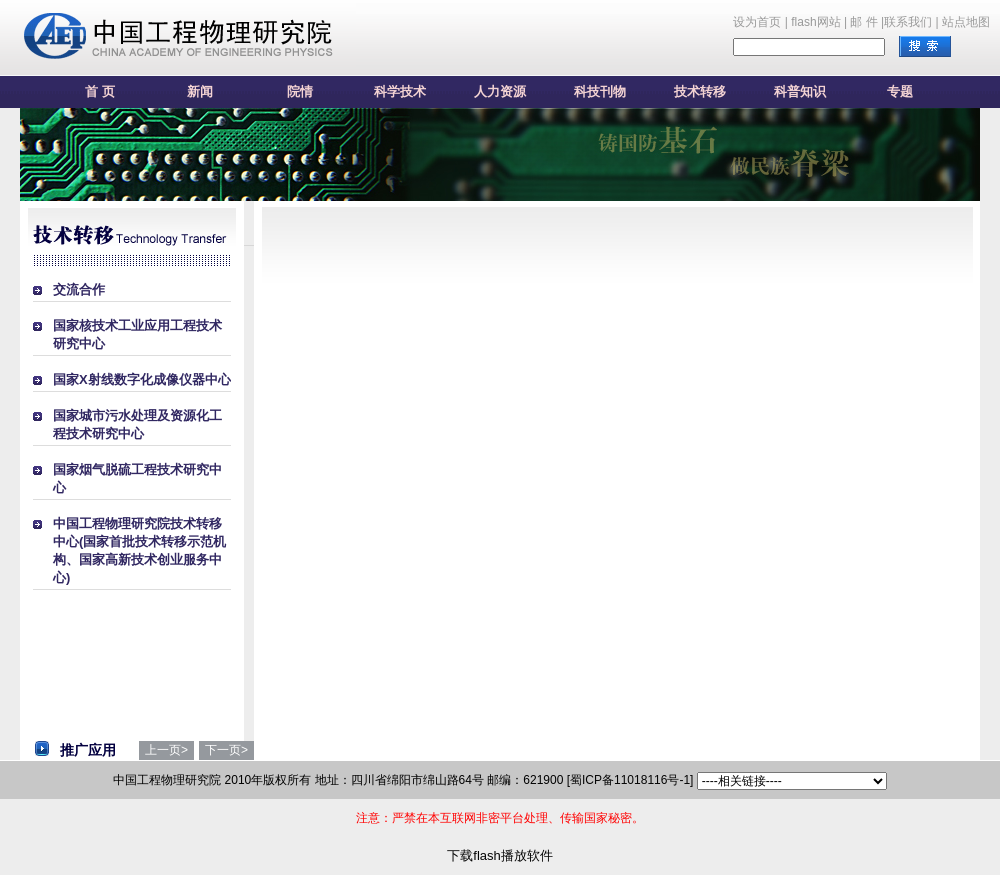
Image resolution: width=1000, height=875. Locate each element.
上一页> (166, 750)
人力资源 (500, 91)
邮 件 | (867, 22)
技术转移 (700, 91)
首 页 (100, 91)
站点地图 (966, 22)
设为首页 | (760, 22)
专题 (900, 91)
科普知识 (800, 91)
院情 (300, 91)
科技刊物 (600, 91)
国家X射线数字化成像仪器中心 (142, 379)
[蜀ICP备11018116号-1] (630, 780)
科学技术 (400, 91)
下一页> (226, 750)
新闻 (200, 91)
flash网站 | (819, 22)
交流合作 (79, 289)
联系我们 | (911, 22)
